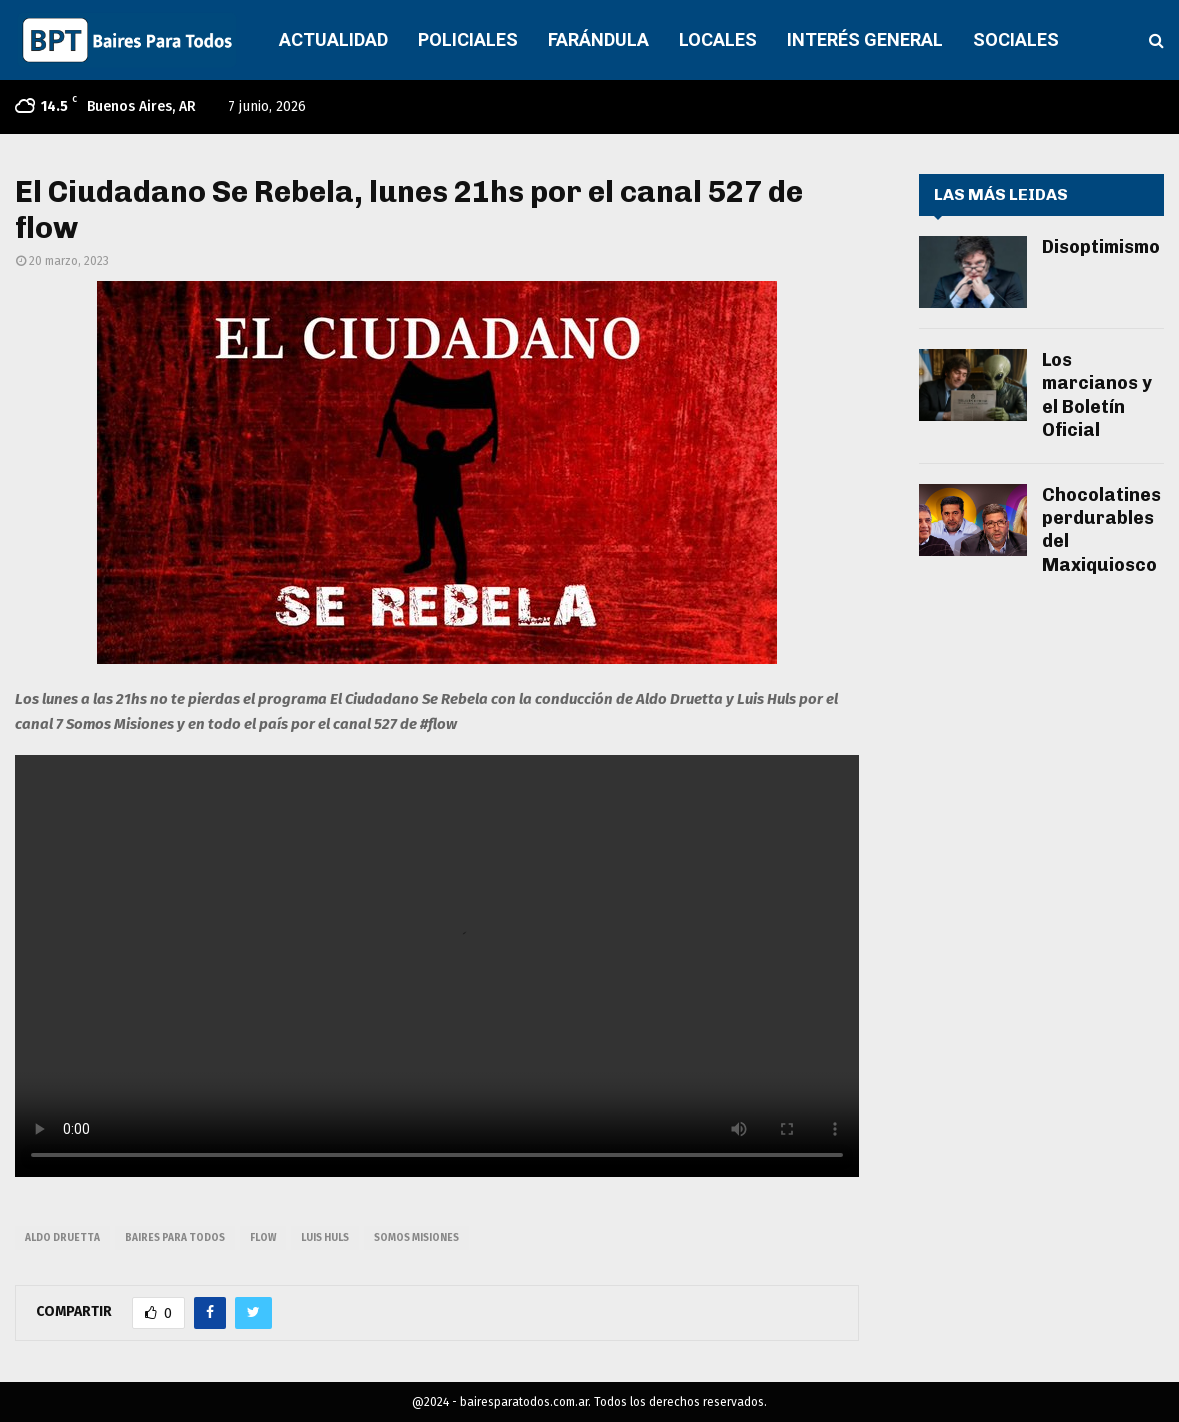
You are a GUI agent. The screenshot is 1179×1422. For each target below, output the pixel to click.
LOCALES (718, 39)
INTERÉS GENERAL (865, 39)
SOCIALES (1016, 39)
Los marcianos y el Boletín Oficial (1097, 395)
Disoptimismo (1101, 247)
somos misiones (416, 1238)
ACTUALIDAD (333, 39)
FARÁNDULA (598, 39)
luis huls (325, 1238)
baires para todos (175, 1238)
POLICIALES (468, 39)
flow (263, 1238)
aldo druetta (62, 1238)
